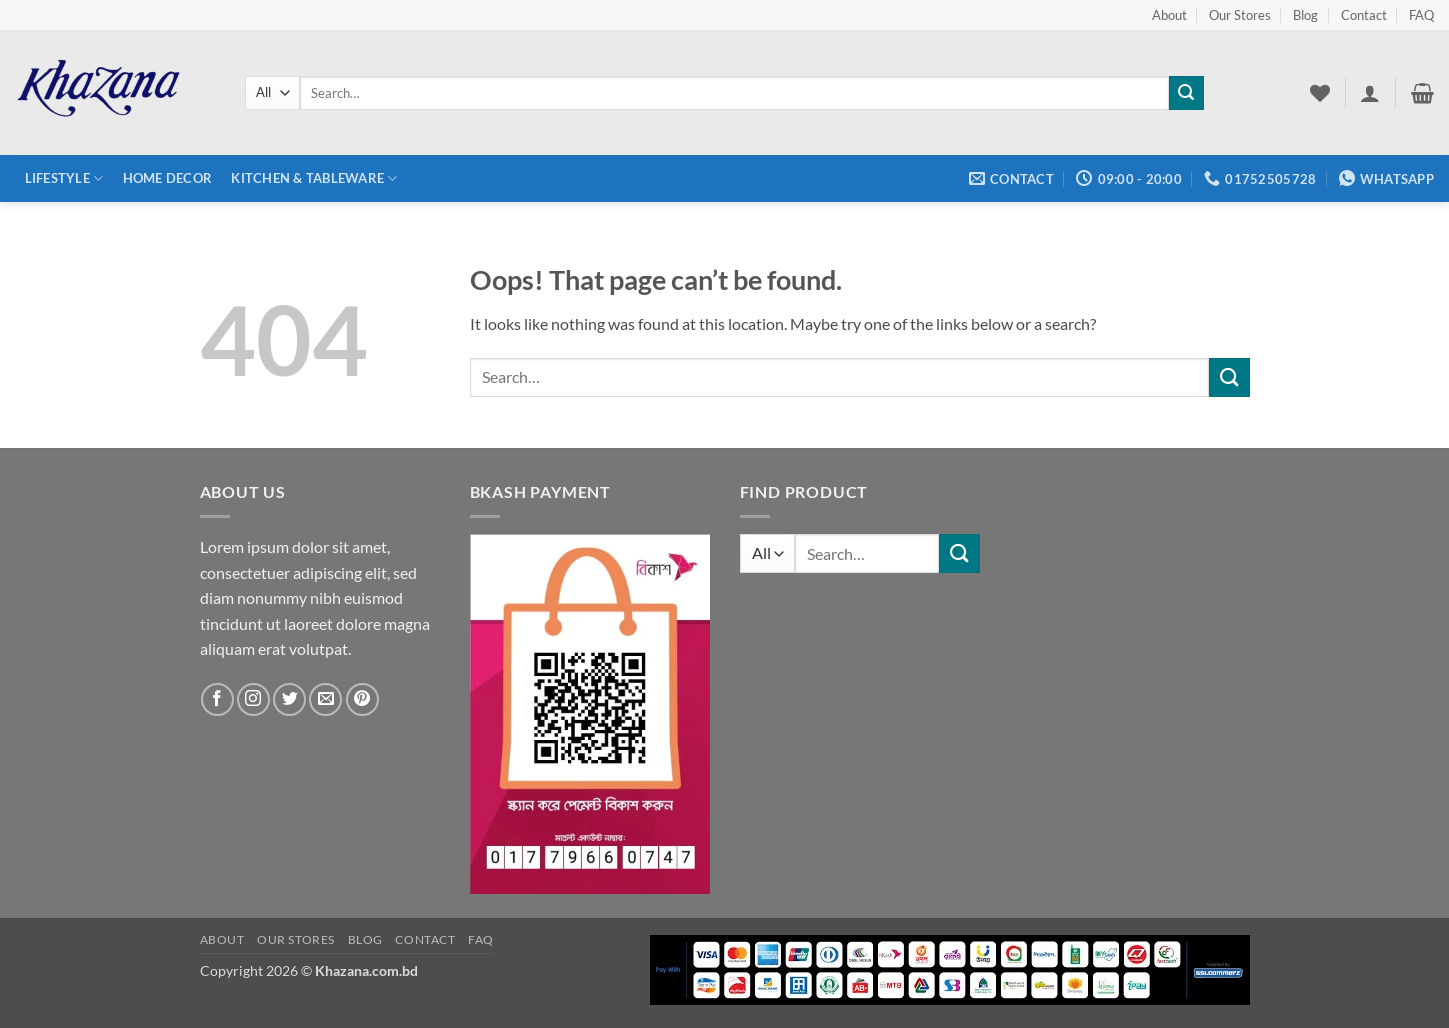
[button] (1370, 93)
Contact (1364, 15)
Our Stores (1240, 15)
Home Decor (168, 178)
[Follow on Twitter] (289, 699)
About (1169, 15)
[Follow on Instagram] (253, 699)
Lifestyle (64, 178)
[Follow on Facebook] (217, 699)
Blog (1305, 15)
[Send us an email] (325, 699)
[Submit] (1186, 93)
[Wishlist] (1320, 93)
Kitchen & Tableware (314, 178)
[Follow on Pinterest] (362, 699)
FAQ (1421, 15)
